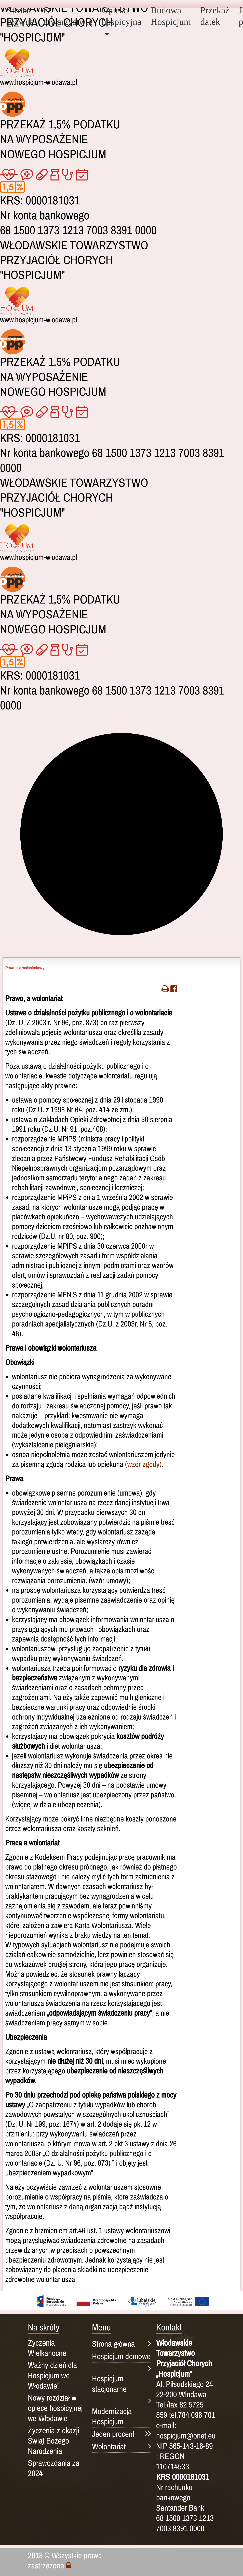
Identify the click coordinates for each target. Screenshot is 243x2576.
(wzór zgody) (143, 1800)
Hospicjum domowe (121, 2356)
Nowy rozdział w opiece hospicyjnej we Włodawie (55, 2408)
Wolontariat (109, 2446)
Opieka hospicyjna (121, 16)
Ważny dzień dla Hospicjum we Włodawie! (52, 2375)
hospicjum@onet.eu (185, 2435)
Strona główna (20, 16)
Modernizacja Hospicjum (112, 2416)
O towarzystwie (67, 16)
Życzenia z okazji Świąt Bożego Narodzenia (53, 2441)
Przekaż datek (214, 16)
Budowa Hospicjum (171, 16)
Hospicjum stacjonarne (109, 2383)
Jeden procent (113, 2433)
